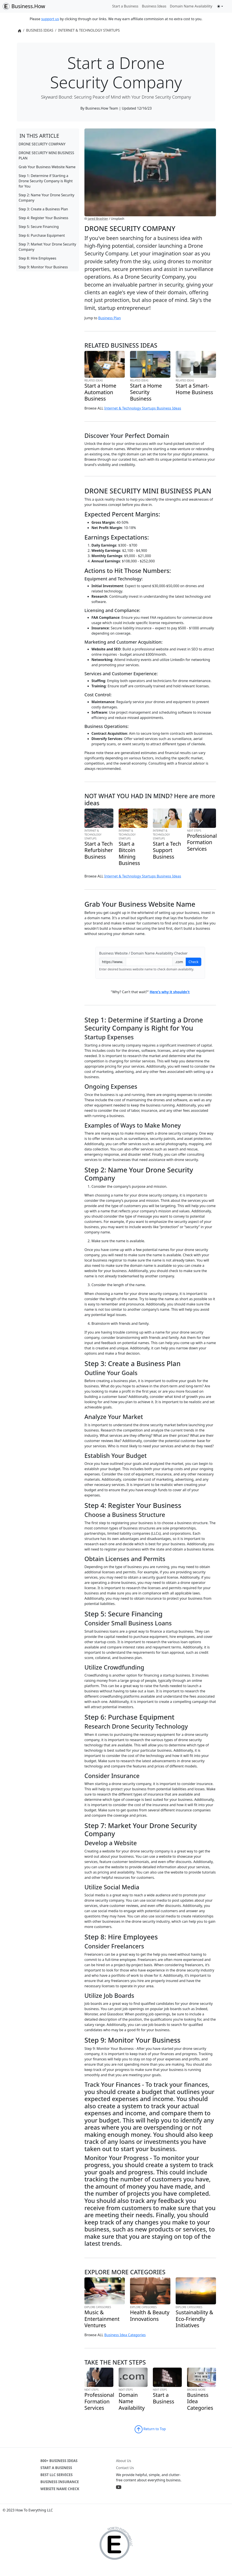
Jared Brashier (98, 219)
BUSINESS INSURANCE (59, 2481)
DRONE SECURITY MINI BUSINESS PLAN (46, 155)
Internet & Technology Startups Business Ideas (142, 408)
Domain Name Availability (191, 6)
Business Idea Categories (125, 2334)
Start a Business (125, 6)
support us (50, 18)
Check (193, 961)
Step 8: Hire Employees (37, 258)
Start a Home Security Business (146, 392)
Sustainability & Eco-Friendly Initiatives (194, 2319)
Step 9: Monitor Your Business (43, 267)
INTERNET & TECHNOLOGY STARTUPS (89, 30)
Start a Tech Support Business (167, 850)
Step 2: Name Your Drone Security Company (46, 198)
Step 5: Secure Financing (39, 226)
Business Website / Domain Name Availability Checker (143, 953)
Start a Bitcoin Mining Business (129, 853)
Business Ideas (154, 6)
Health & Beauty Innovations (150, 2315)
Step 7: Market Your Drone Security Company (47, 247)
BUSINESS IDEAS (39, 30)
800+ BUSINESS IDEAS (58, 2460)
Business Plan (109, 318)
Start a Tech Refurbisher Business (98, 850)
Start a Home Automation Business (100, 392)
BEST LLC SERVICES (56, 2474)
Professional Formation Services (202, 842)
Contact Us (125, 2467)
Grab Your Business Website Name (47, 166)
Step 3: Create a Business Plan (43, 209)
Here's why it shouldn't (169, 991)
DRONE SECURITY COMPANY (42, 144)
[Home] (19, 30)
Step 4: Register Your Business (43, 217)
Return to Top (150, 2429)
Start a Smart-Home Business (194, 388)
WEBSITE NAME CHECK (59, 2488)
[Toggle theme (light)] (220, 6)
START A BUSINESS (56, 2467)
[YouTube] (118, 2487)
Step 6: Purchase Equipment (42, 235)
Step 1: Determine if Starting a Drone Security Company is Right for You (46, 181)
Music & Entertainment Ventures (102, 2319)
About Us (123, 2460)
